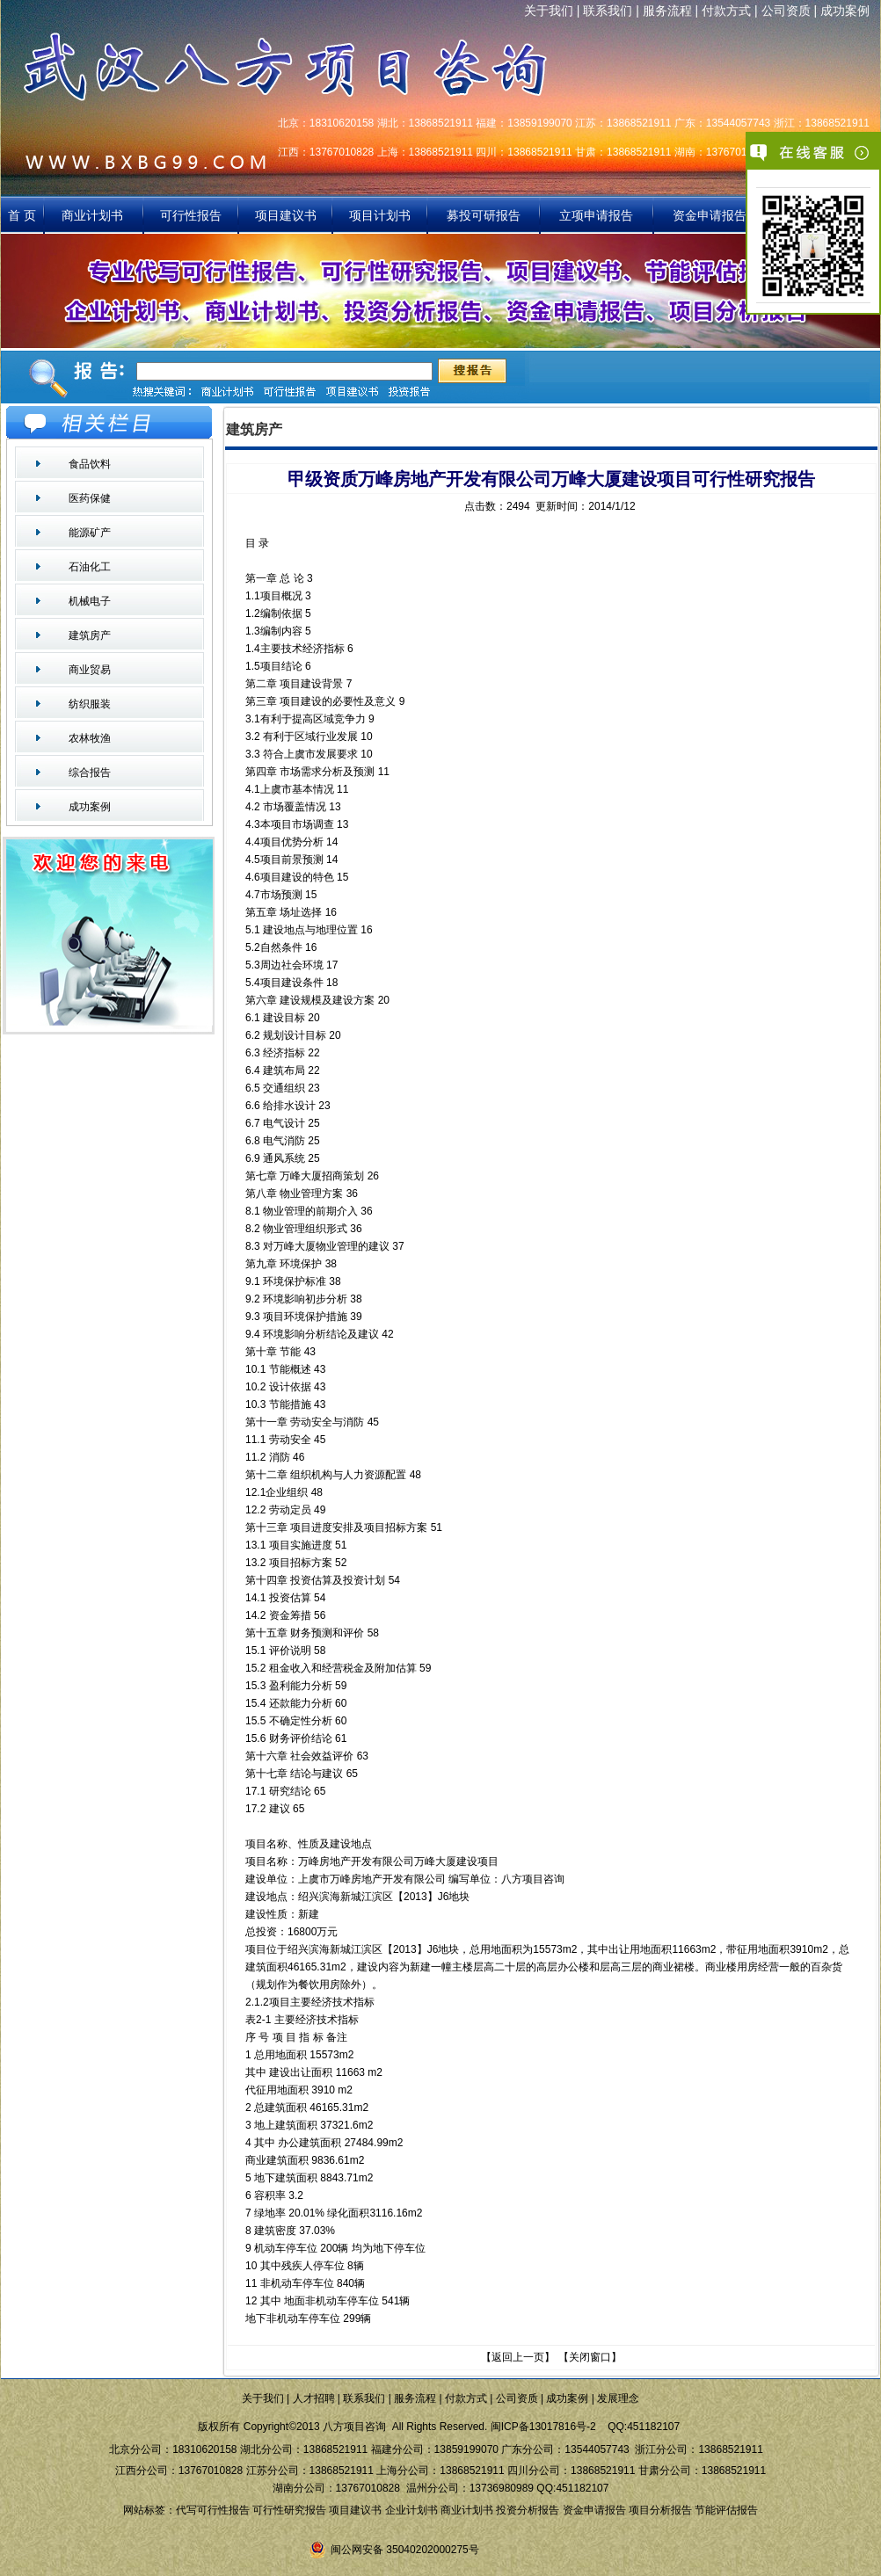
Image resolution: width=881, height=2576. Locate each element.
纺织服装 (90, 704)
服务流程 (667, 11)
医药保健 (90, 498)
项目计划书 (380, 215)
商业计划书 (94, 215)
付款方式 (726, 11)
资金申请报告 (709, 215)
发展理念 (618, 2398)
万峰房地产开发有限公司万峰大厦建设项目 (398, 1861)
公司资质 (786, 11)
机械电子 (90, 601)
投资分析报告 (527, 2510)
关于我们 (548, 11)
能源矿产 (90, 532)
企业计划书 (411, 2510)
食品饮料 (90, 464)
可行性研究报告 (289, 2510)
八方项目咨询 (532, 1879)
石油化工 (90, 567)
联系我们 (607, 11)
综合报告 (90, 772)
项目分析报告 (660, 2510)
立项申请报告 (596, 215)
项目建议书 (286, 215)
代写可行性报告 (213, 2510)
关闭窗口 (590, 2357)
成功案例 (845, 11)
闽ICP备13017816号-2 (543, 2426)
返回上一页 (517, 2357)
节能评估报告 (726, 2510)
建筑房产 (90, 635)
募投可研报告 (484, 215)
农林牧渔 (90, 738)
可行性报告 (191, 215)
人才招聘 (314, 2398)
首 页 (22, 215)
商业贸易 (90, 670)
